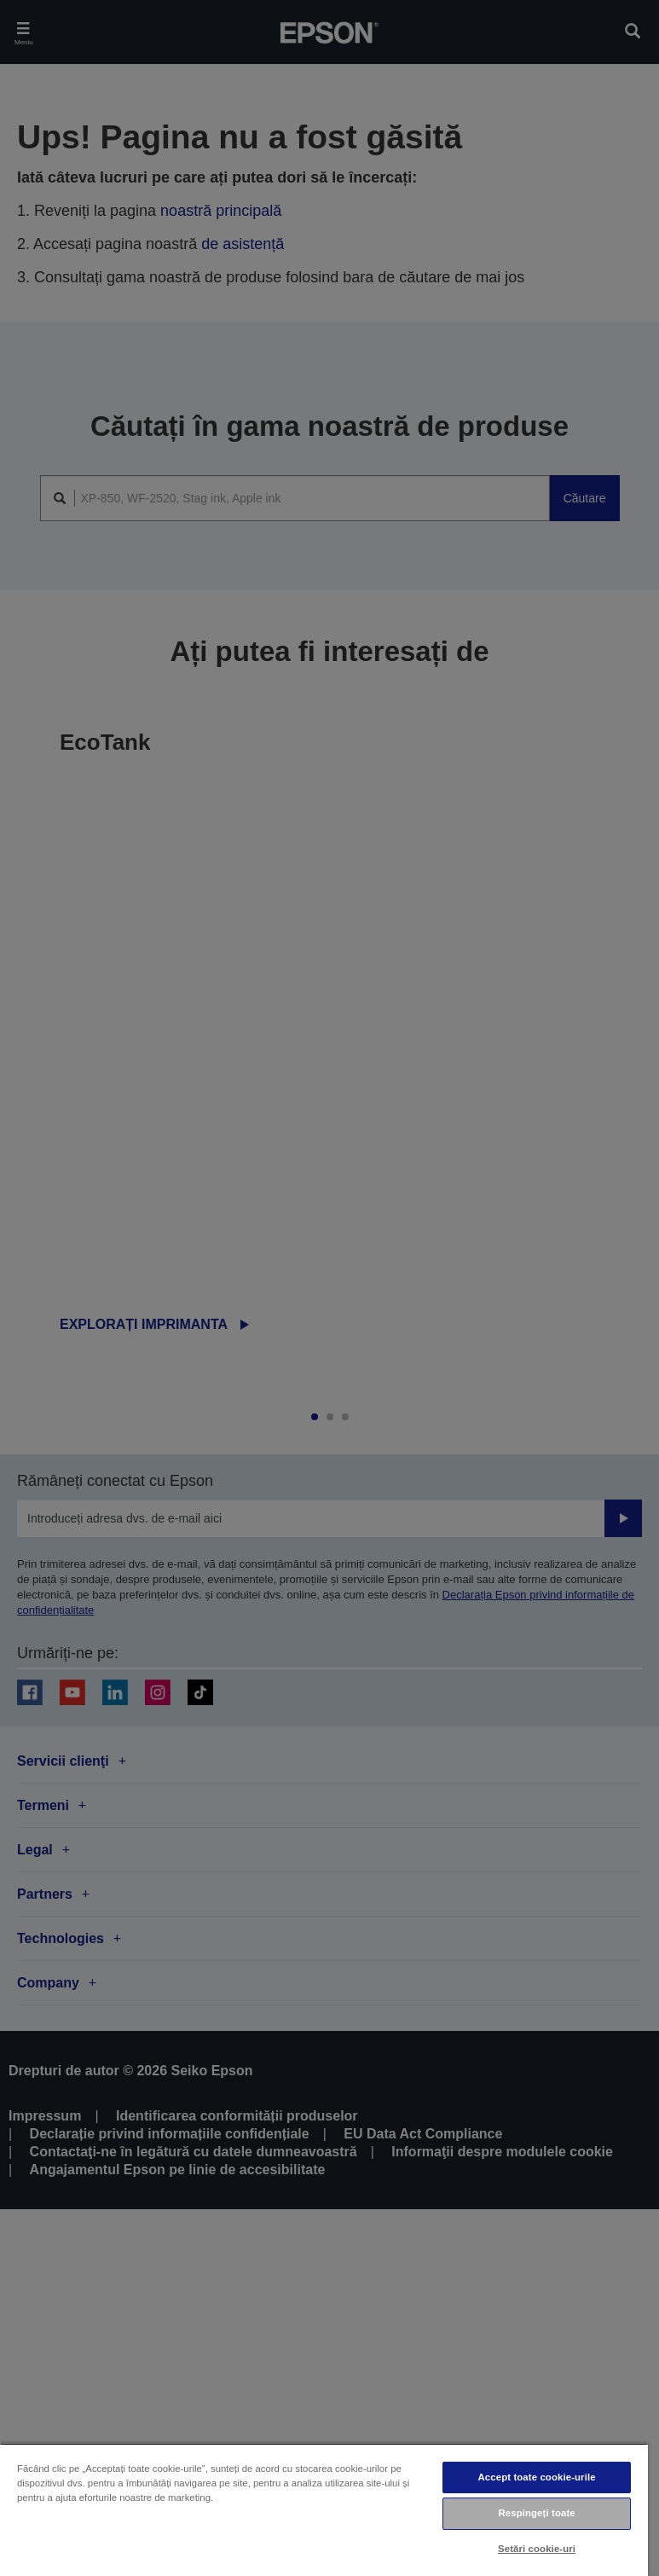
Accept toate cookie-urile (537, 2477)
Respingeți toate (536, 2513)
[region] (324, 2509)
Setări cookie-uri (536, 2549)
